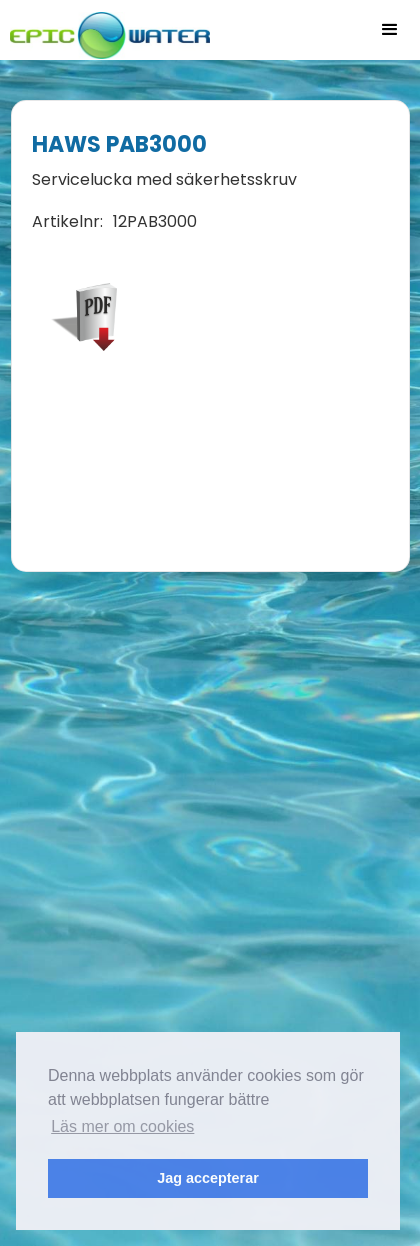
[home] (105, 29)
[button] (390, 30)
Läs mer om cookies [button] (122, 1126)
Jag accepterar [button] (208, 1178)
